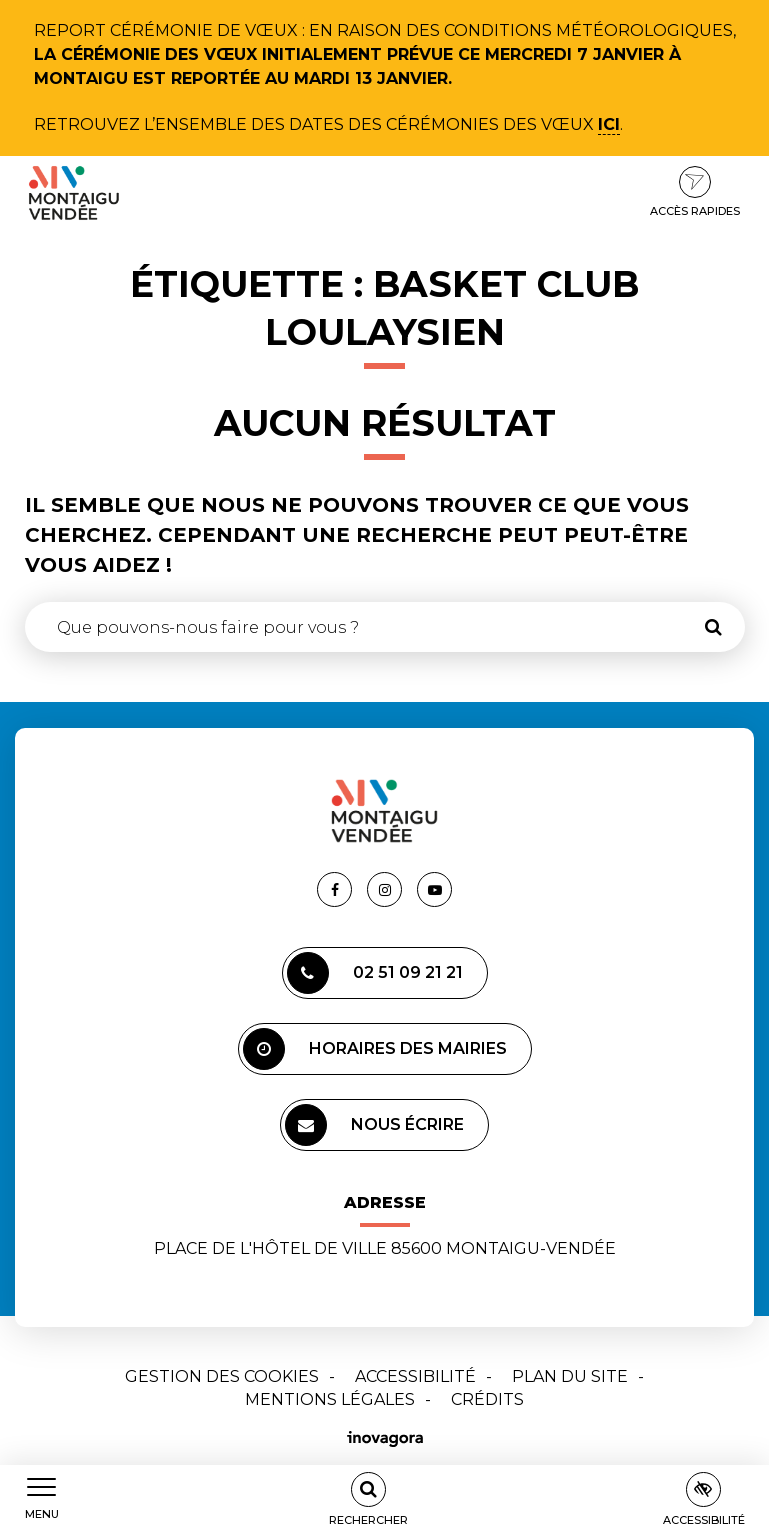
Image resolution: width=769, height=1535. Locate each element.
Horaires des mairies (375, 1049)
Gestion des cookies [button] (222, 1376)
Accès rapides (695, 192)
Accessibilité (415, 1376)
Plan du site (570, 1376)
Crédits (487, 1399)
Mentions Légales (330, 1399)
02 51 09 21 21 (375, 973)
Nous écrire (374, 1125)
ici (609, 124)
